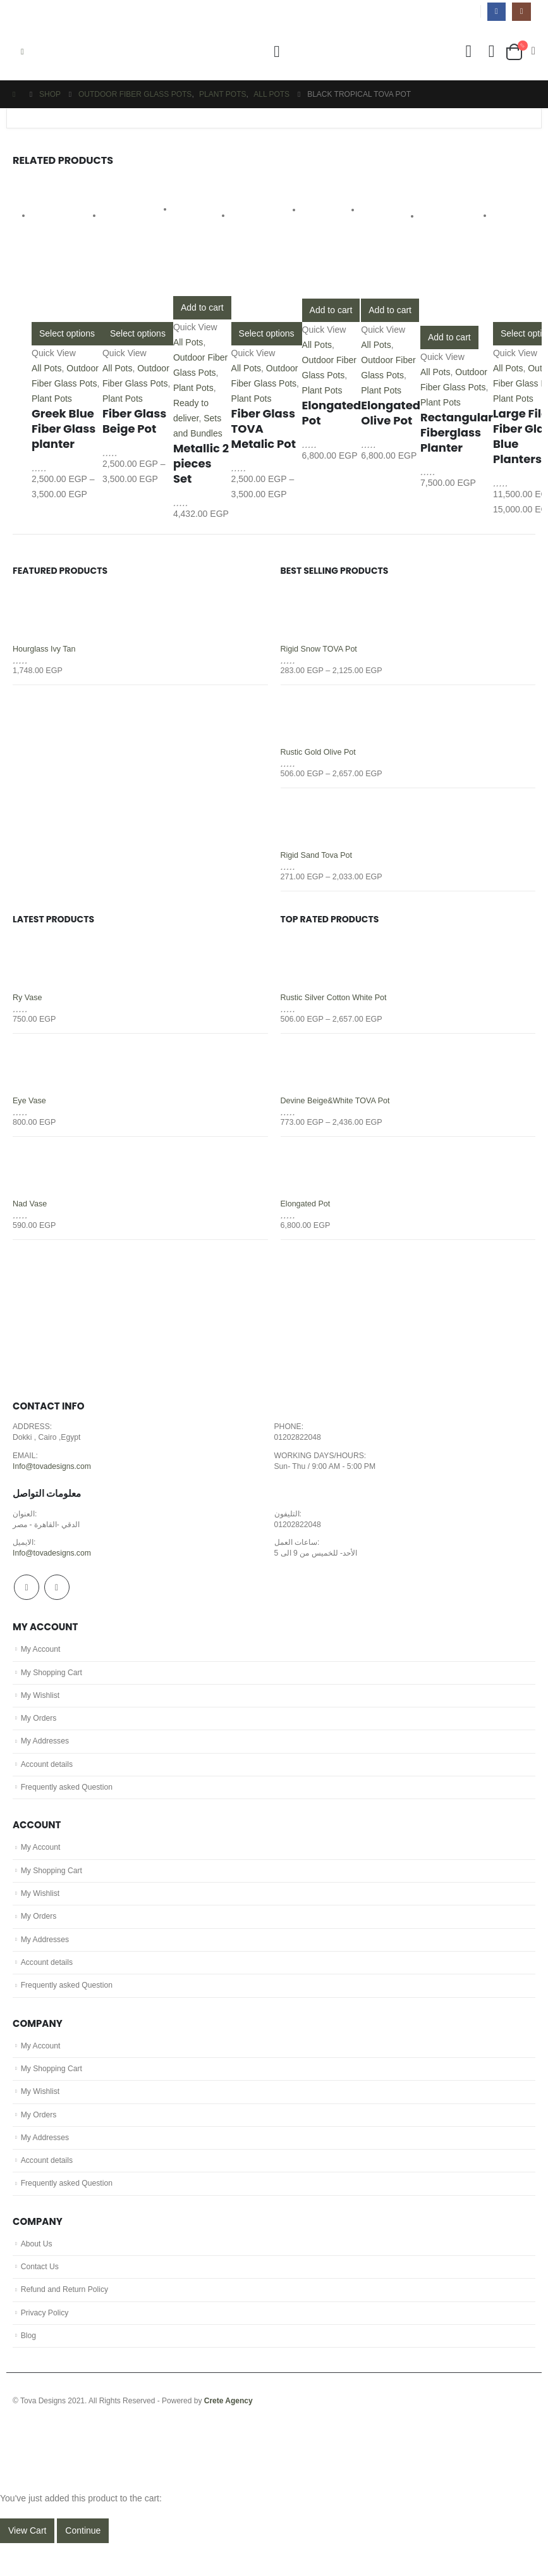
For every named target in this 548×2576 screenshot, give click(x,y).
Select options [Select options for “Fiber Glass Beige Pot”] (138, 333)
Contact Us (40, 2297)
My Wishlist (41, 1708)
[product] (67, 251)
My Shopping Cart (53, 1684)
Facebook (26, 1598)
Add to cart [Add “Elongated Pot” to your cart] (331, 310)
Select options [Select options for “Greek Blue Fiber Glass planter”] (67, 333)
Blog (29, 2368)
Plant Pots (52, 398)
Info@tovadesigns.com (53, 1475)
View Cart (27, 2563)
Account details (48, 1779)
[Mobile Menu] (22, 52)
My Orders (39, 1732)
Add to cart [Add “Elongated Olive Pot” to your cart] (389, 310)
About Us (37, 2273)
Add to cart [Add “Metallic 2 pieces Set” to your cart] (202, 307)
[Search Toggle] (276, 52)
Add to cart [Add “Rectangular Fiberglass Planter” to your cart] (449, 337)
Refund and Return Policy (66, 2320)
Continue (82, 2563)
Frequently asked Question (68, 1803)
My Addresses (46, 1756)
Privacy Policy (45, 2344)
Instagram (57, 1598)
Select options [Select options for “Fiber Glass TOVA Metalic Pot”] (267, 333)
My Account (41, 1660)
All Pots (46, 368)
